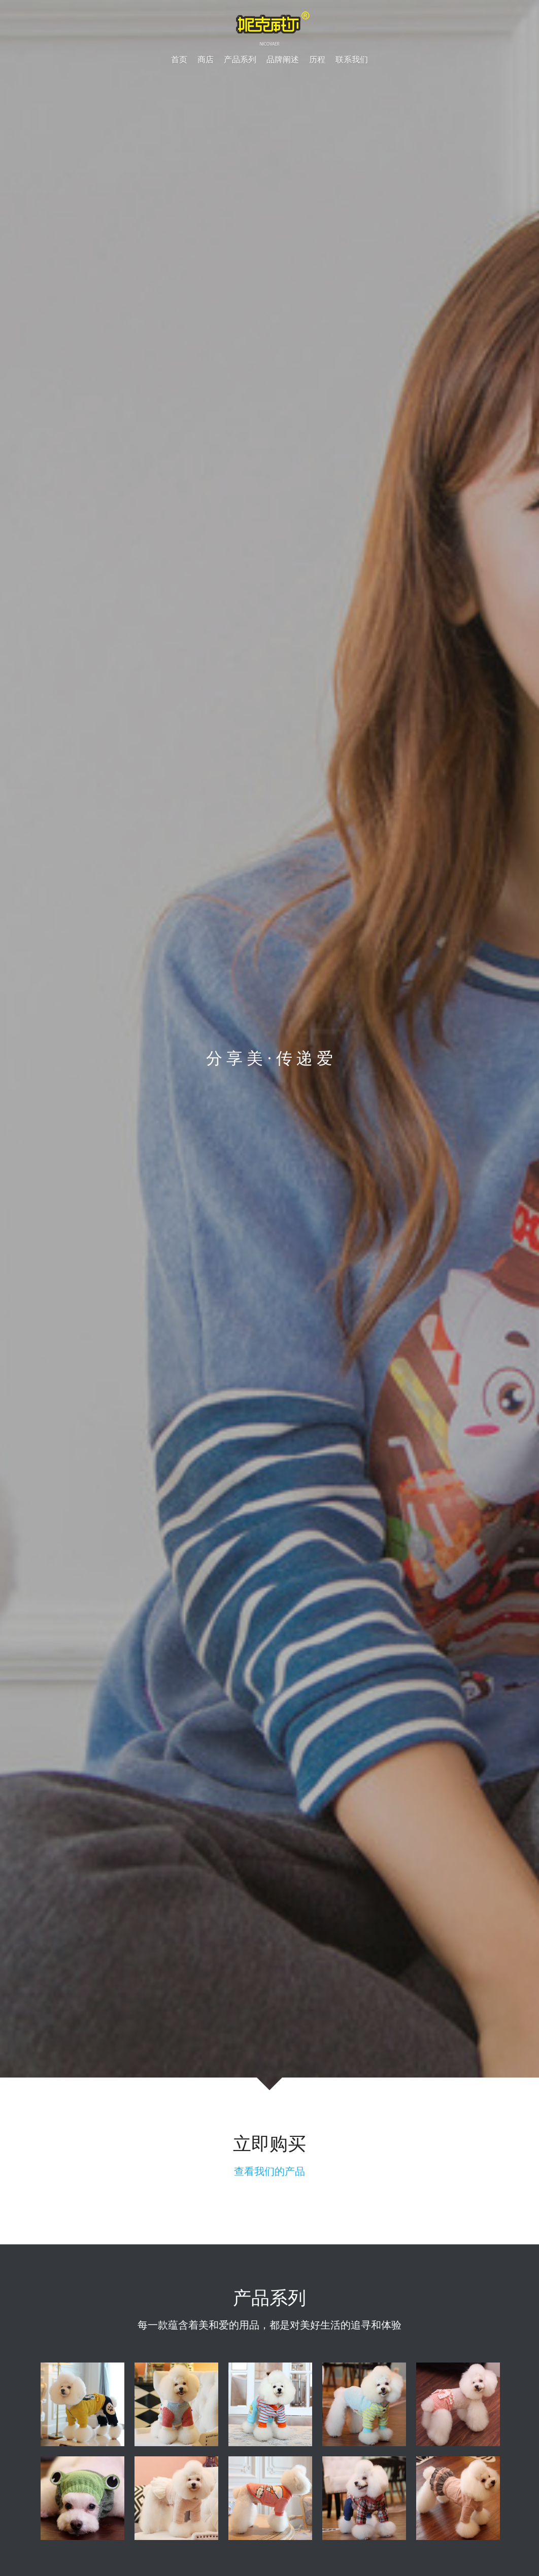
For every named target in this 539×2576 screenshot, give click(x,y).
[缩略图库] (82, 2411)
